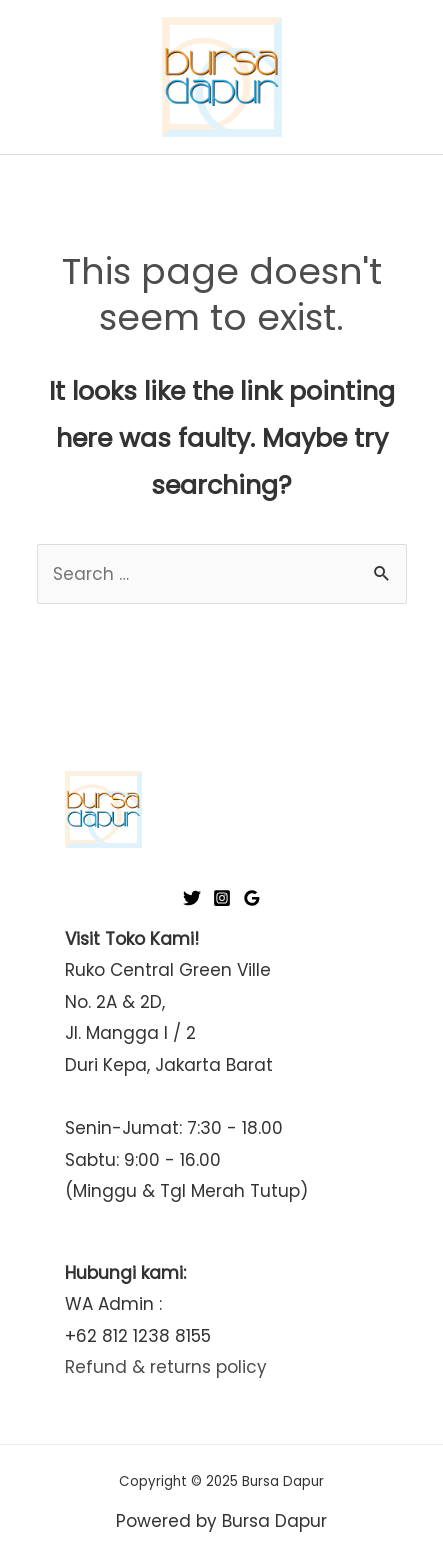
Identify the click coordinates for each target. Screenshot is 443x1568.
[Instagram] (222, 898)
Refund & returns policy (166, 1367)
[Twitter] (192, 898)
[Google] (252, 898)
